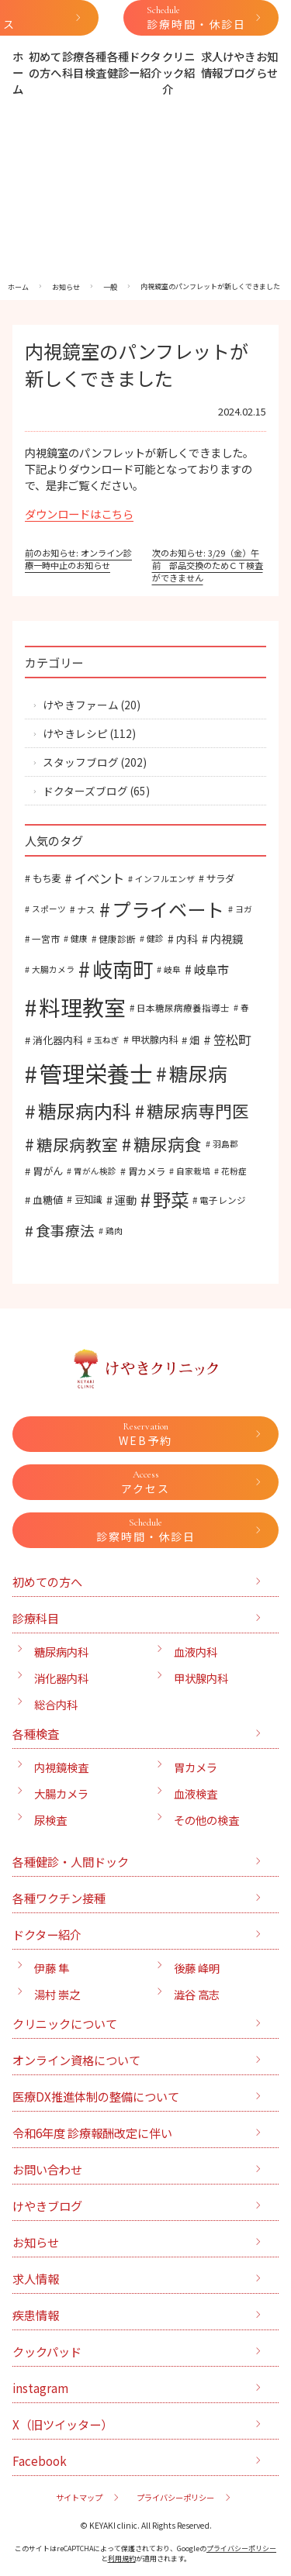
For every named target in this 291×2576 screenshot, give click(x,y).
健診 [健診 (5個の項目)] (155, 938)
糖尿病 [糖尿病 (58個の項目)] (198, 1073)
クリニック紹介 (178, 72)
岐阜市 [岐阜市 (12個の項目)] (211, 969)
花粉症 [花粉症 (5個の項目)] (234, 1171)
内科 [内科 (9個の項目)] (187, 939)
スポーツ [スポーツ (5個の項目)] (49, 909)
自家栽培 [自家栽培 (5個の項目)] (193, 1171)
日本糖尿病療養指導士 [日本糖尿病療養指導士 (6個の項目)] (183, 1007)
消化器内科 (61, 1678)
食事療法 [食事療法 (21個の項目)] (65, 1230)
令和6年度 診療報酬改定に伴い (92, 2132)
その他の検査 (206, 1820)
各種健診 (118, 64)
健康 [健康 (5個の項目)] (79, 938)
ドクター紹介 (145, 64)
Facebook (39, 2460)
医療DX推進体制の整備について (95, 2096)
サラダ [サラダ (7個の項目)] (220, 878)
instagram (40, 2387)
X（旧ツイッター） (62, 2424)
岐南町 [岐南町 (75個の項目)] (122, 969)
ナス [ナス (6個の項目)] (86, 909)
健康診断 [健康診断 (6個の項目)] (117, 938)
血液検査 (195, 1793)
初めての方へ (45, 64)
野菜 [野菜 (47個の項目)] (171, 1199)
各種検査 (95, 64)
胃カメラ (195, 1767)
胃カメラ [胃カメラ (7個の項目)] (146, 1171)
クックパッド (46, 2351)
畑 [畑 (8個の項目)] (194, 1040)
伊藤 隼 (51, 1968)
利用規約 (122, 2559)
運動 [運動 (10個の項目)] (126, 1199)
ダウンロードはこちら (79, 513)
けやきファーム (81, 704)
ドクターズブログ (85, 790)
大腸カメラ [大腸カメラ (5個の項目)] (53, 969)
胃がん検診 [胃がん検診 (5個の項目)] (95, 1171)
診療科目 (73, 64)
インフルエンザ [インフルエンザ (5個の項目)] (165, 879)
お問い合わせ (47, 2169)
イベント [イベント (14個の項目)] (99, 878)
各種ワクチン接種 (59, 1897)
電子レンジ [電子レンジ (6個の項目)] (222, 1199)
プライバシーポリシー (175, 2497)
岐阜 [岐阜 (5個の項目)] (172, 969)
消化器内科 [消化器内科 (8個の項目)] (58, 1040)
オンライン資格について (76, 2059)
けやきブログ (239, 64)
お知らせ (267, 64)
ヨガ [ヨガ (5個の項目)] (243, 909)
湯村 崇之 (57, 1994)
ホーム (17, 72)
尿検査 (50, 1820)
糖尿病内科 (61, 1651)
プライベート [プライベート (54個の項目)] (168, 908)
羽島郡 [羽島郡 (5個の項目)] (225, 1144)
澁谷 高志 (197, 1994)
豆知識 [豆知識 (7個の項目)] (88, 1199)
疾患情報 (35, 2314)
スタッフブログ (81, 762)
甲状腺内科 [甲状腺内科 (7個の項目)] (154, 1040)
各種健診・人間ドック (70, 1861)
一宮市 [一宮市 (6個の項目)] (46, 938)
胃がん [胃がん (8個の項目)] (48, 1171)
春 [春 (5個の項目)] (245, 1007)
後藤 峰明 (197, 1968)
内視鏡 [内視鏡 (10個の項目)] (226, 938)
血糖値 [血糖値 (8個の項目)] (48, 1199)
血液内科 (195, 1651)
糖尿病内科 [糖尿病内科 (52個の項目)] (84, 1110)
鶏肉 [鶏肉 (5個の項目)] (114, 1230)
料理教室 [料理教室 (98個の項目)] (82, 1006)
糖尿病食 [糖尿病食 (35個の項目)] (167, 1144)
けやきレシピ (75, 733)
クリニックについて (64, 2023)
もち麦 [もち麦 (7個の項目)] (47, 878)
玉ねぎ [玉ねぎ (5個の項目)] (107, 1040)
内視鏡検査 (61, 1767)
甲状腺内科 (201, 1678)
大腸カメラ (61, 1793)
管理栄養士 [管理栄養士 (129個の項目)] (96, 1073)
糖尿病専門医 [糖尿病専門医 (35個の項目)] (198, 1110)
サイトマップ (79, 2497)
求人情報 (212, 64)
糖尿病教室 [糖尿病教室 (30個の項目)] (77, 1144)
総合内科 (56, 1704)
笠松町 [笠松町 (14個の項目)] (232, 1039)
